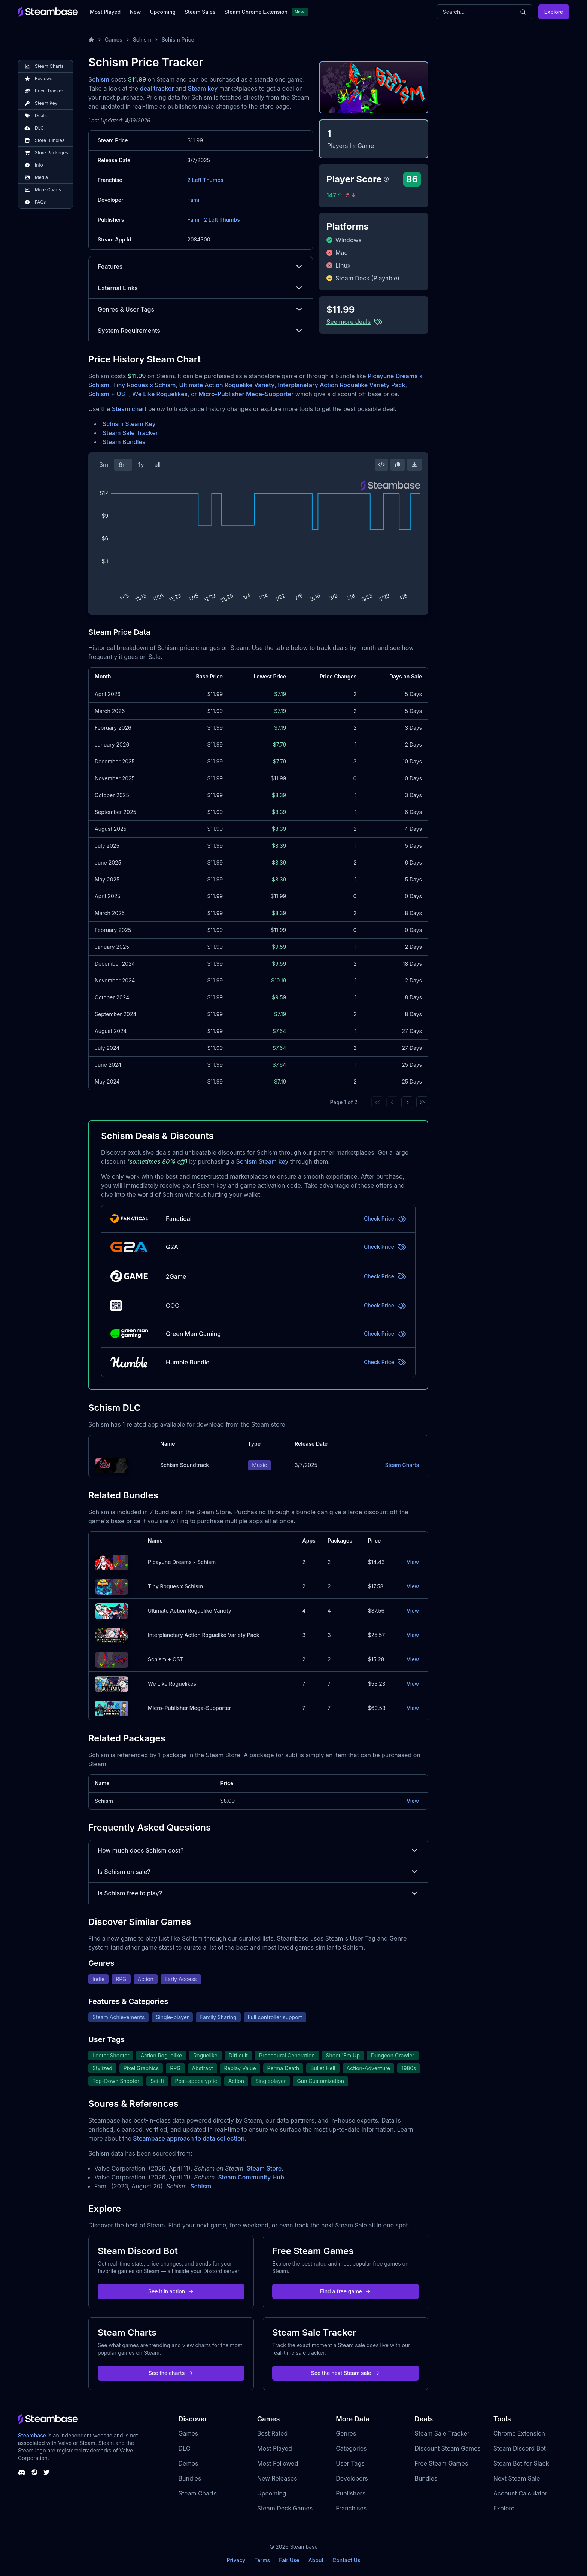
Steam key (203, 88)
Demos (188, 2463)
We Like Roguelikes (160, 394)
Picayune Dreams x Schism (182, 1562)
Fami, (194, 219)
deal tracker (157, 88)
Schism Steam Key (129, 424)
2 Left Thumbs (205, 180)
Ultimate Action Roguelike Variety (226, 385)
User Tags (350, 2463)
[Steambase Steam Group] (34, 2472)
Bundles (190, 2478)
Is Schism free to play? (258, 1893)
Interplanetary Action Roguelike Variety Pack (341, 385)
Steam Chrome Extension (256, 12)
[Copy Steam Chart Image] (397, 465)
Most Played (105, 12)
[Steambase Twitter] (46, 2472)
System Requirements (201, 330)
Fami (193, 200)
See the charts (171, 2373)
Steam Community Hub (251, 2177)
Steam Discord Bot (519, 2448)
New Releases (277, 2478)
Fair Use (289, 2560)
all (157, 464)
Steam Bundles (124, 442)
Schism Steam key (262, 1161)
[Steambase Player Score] (386, 179)
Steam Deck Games (285, 2508)
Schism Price (178, 39)
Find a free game (345, 2291)
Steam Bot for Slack (521, 2463)
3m (103, 464)
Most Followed (277, 2463)
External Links (201, 287)
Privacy (235, 2560)
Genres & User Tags (201, 309)
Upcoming (163, 12)
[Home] (91, 40)
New (135, 12)
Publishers (350, 2493)
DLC (185, 2448)
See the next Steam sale (345, 2373)
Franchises (351, 2508)
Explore (553, 12)
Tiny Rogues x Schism (144, 385)
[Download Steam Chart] (414, 465)
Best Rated (272, 2433)
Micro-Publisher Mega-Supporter (246, 394)
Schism (142, 39)
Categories (351, 2448)
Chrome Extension (519, 2433)
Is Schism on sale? (258, 1871)
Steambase (32, 2435)
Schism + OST (108, 394)
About (315, 2560)
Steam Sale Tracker (130, 433)
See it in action (171, 2291)
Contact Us (346, 2560)
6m (123, 464)
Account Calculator (520, 2493)
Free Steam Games (441, 2463)
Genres (346, 2433)
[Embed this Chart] (381, 465)
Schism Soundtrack (184, 1465)
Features (201, 266)
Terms (262, 2560)
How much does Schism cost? (258, 1850)
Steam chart (129, 409)
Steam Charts (402, 1465)
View (413, 1562)
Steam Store (264, 2168)
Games (113, 39)
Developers (352, 2478)
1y (141, 464)
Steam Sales (200, 12)
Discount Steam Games (447, 2448)
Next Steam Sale (516, 2478)
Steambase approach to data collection (188, 2138)
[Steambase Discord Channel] (21, 2472)
